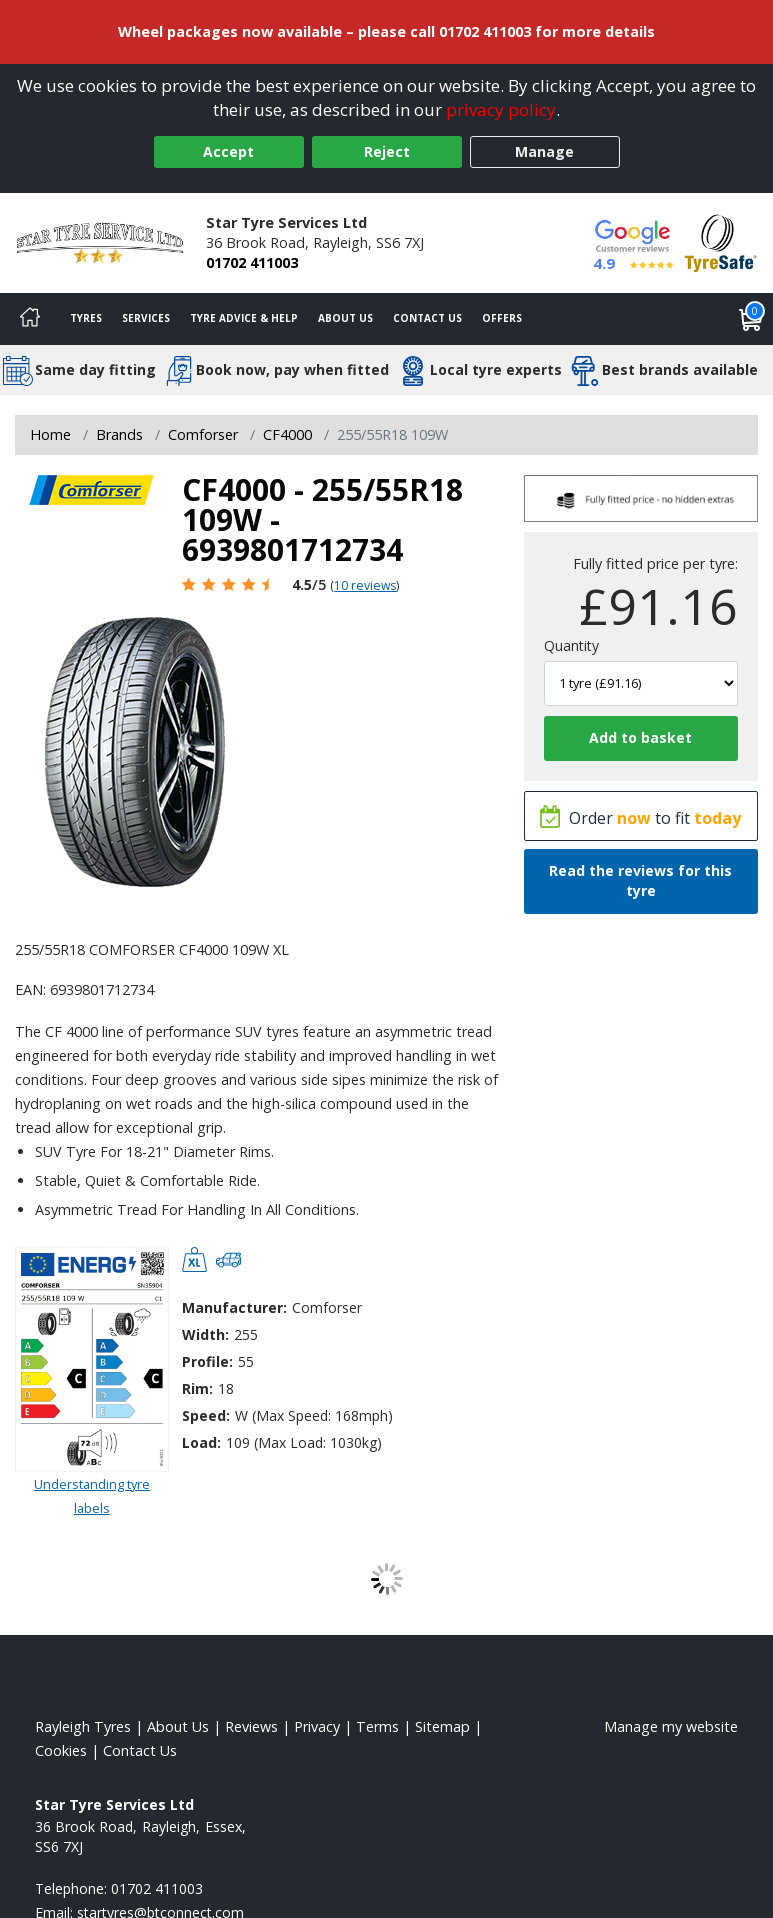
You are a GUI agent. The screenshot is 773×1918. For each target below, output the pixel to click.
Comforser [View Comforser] (203, 434)
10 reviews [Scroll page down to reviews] (365, 585)
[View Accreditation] (721, 241)
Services (146, 318)
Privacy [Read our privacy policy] (317, 1726)
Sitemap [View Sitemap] (442, 1726)
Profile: (207, 1361)
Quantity (571, 645)
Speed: (206, 1415)
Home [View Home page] (50, 434)
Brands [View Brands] (119, 434)
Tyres (86, 318)
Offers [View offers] (502, 318)
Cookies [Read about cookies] (61, 1750)
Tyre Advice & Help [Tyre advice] (244, 318)
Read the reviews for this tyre (640, 880)
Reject (387, 151)
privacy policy (501, 109)
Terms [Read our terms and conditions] (377, 1726)
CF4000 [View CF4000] (287, 434)
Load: (201, 1442)
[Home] (30, 319)
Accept (228, 151)
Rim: (197, 1388)
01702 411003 (252, 262)
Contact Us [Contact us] (427, 318)
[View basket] (751, 319)
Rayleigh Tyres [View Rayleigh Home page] (83, 1726)
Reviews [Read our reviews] (251, 1726)
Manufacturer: (234, 1307)
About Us (345, 318)
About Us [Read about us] (178, 1726)
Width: (205, 1334)
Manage (544, 151)
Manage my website (671, 1726)
